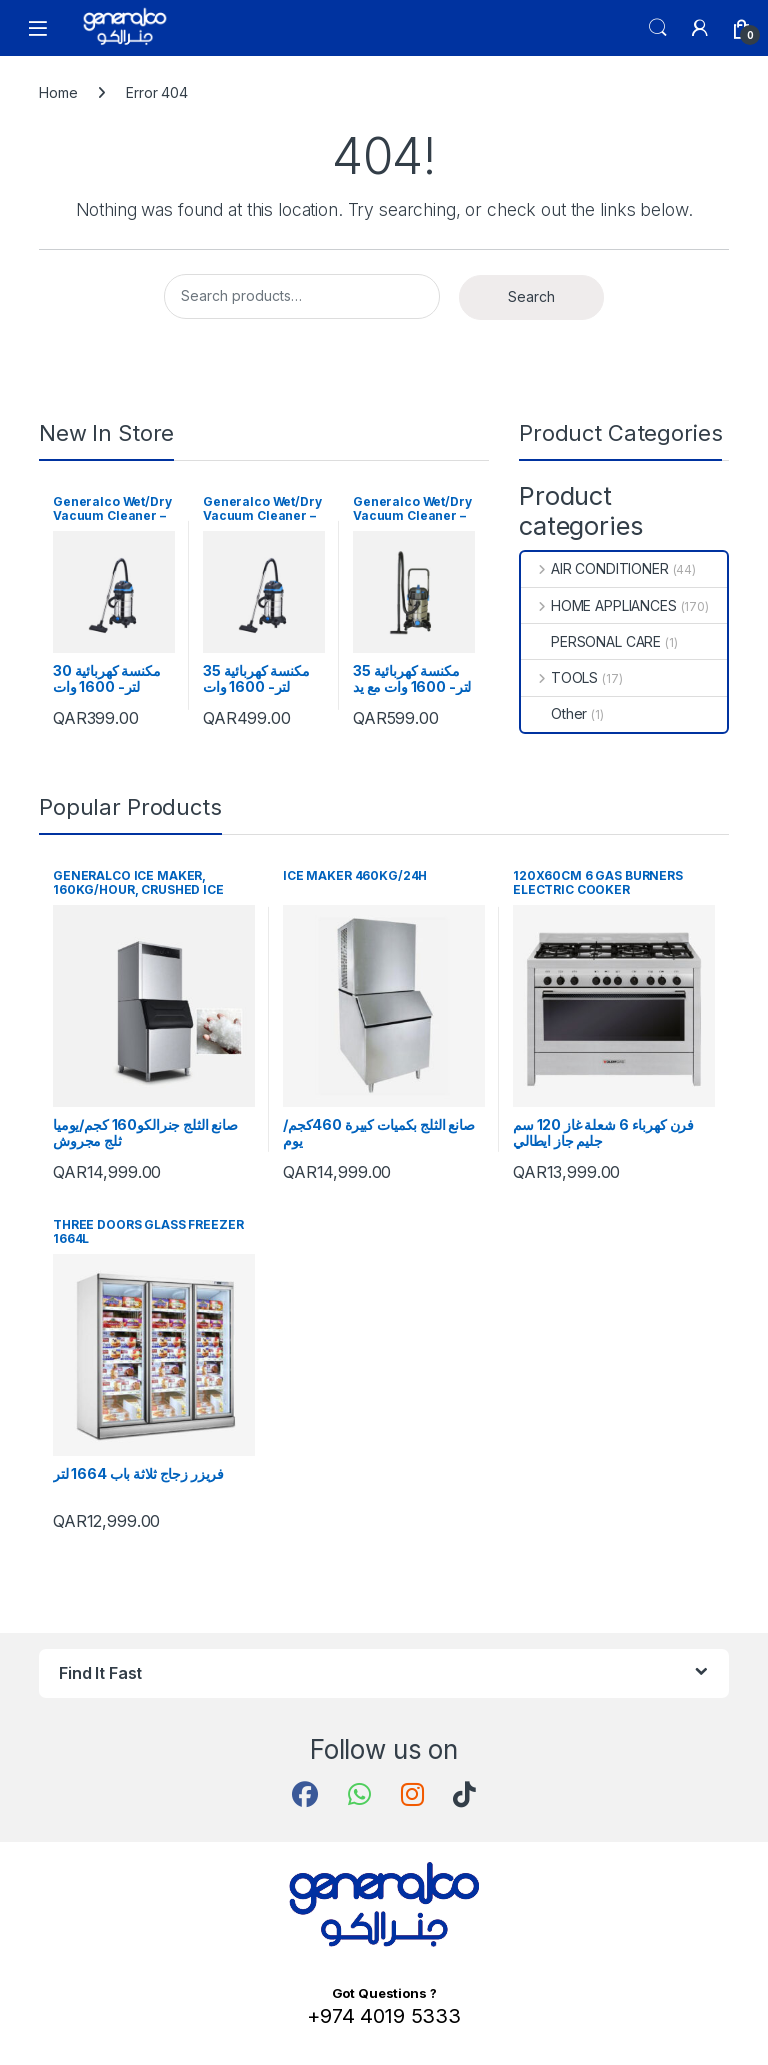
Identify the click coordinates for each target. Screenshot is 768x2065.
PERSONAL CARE (591, 641)
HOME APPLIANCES (599, 605)
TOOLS (559, 677)
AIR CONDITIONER (595, 568)
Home (58, 92)
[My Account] (700, 28)
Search (658, 28)
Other (554, 713)
